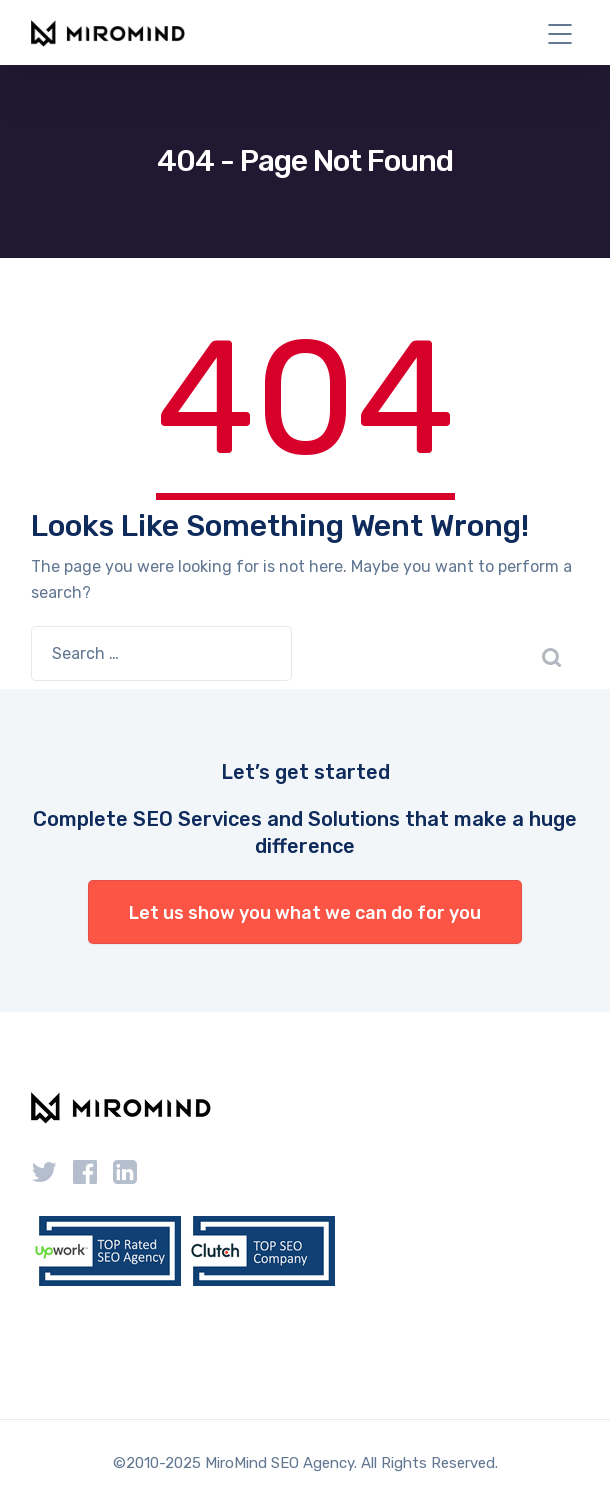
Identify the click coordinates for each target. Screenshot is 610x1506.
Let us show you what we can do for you (305, 913)
